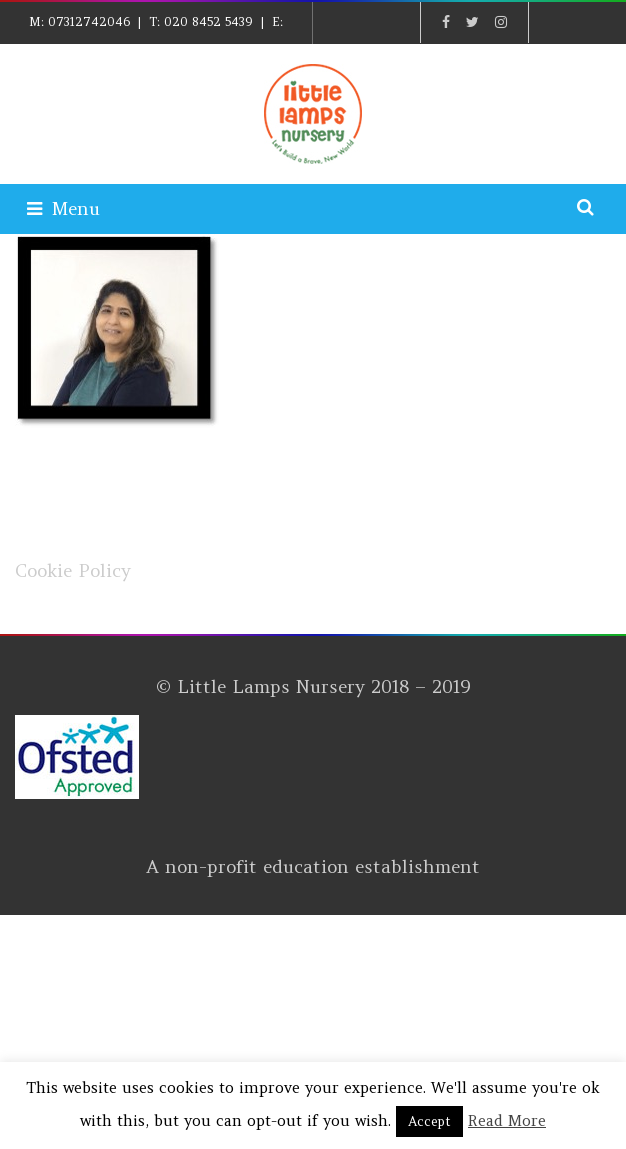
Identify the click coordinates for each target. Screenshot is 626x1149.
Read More (507, 1120)
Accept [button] (429, 1121)
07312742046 (89, 21)
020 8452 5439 (208, 21)
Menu (63, 208)
